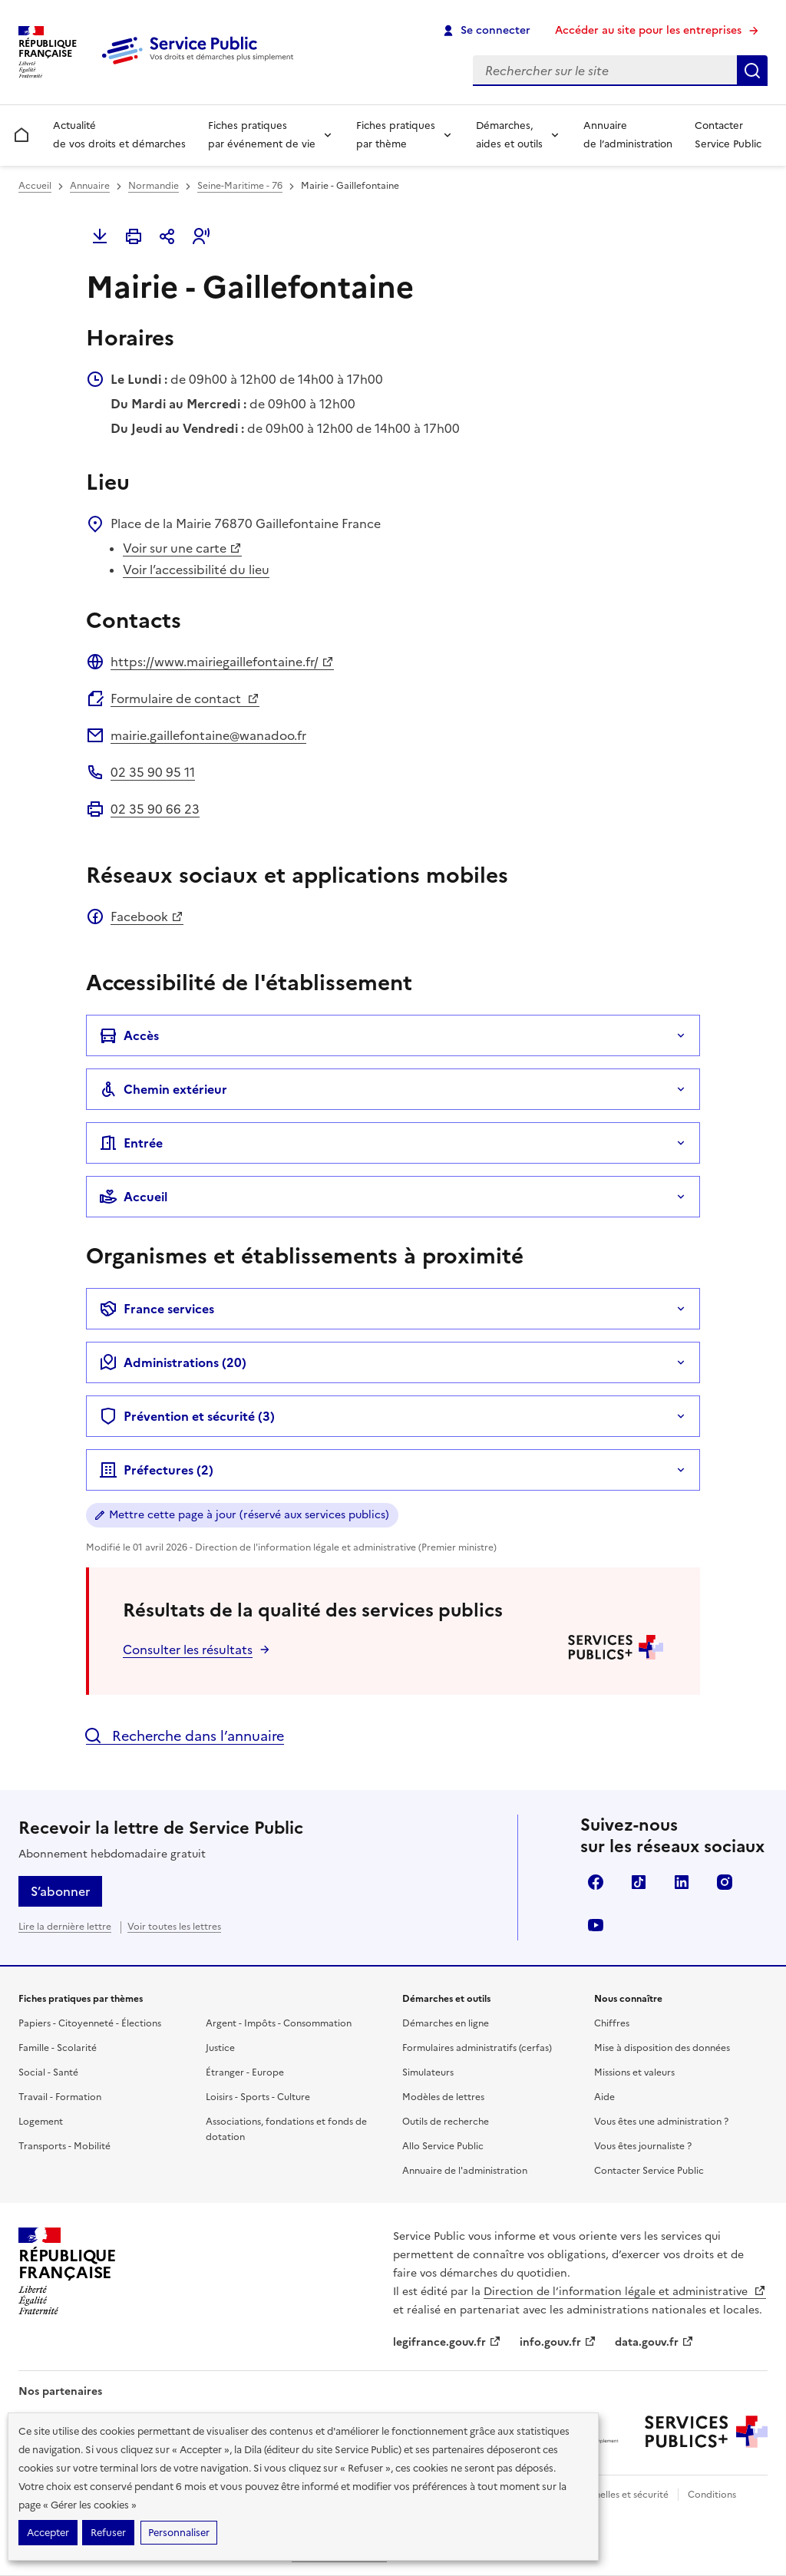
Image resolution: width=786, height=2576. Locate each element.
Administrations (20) (172, 1362)
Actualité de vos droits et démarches (119, 134)
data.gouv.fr (654, 2342)
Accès (129, 1035)
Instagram (724, 1882)
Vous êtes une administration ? (661, 2122)
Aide (604, 2097)
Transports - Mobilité (64, 2146)
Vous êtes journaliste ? (643, 2146)
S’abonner (60, 1891)
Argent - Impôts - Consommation (279, 2023)
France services (156, 1309)
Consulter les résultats (188, 1649)
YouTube (595, 1925)
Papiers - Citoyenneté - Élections (89, 2023)
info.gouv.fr (558, 2342)
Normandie (153, 186)
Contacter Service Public (728, 134)
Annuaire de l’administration (627, 134)
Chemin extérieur (163, 1089)
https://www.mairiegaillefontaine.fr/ (222, 661)
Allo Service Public (443, 2146)
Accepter (48, 2532)
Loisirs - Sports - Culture (258, 2097)
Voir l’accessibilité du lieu (196, 569)
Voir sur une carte (182, 548)
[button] (201, 236)
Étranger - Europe (245, 2072)
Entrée (131, 1143)
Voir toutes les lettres (174, 1927)
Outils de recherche (445, 2122)
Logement (40, 2122)
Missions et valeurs (634, 2072)
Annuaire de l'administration (464, 2171)
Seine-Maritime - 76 (239, 186)
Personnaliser (179, 2532)
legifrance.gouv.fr (447, 2342)
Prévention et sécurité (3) (187, 1416)
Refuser (108, 2532)
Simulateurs (428, 2072)
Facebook (147, 916)
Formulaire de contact (185, 698)
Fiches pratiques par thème (395, 134)
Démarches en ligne (445, 2023)
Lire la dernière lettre (64, 1927)
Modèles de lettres (443, 2097)
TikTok (638, 1882)
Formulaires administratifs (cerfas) (477, 2048)
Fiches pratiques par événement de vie (261, 134)
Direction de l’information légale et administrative (625, 2292)
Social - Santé (48, 2072)
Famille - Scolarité (57, 2048)
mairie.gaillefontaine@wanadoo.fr (208, 735)
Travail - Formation (59, 2097)
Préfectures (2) (156, 1470)
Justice (220, 2048)
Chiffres (611, 2023)
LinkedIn (681, 1882)
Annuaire (90, 186)
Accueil (34, 186)
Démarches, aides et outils (509, 134)
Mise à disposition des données (662, 2048)
